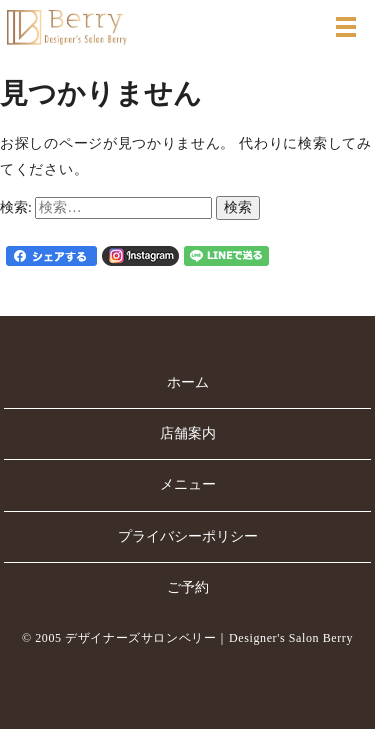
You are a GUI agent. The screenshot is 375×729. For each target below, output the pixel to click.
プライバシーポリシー (188, 536)
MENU (346, 27)
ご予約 (188, 587)
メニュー (188, 484)
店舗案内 (188, 433)
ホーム (188, 382)
